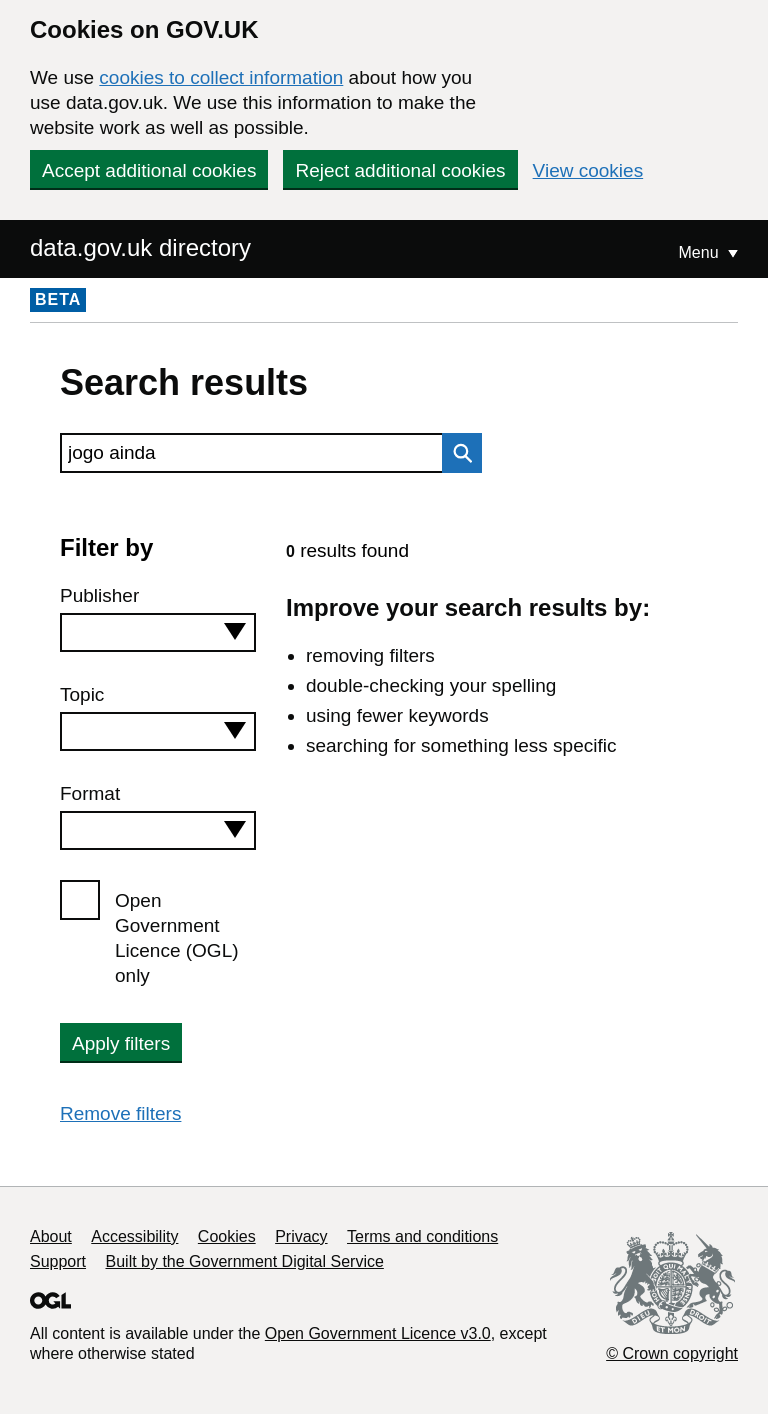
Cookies (227, 1236)
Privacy (301, 1236)
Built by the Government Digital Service (245, 1261)
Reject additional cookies (400, 170)
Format (90, 793)
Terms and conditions (422, 1236)
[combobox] (158, 632)
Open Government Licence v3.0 (378, 1333)
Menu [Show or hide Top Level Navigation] (701, 252)
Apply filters (121, 1043)
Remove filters (120, 1113)
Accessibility (134, 1236)
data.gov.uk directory (140, 247)
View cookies (588, 170)
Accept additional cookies (149, 170)
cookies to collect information (221, 77)
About (51, 1236)
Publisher (99, 595)
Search (457, 453)
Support (58, 1261)
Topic (82, 694)
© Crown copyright (672, 1353)
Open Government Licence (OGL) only (177, 938)
